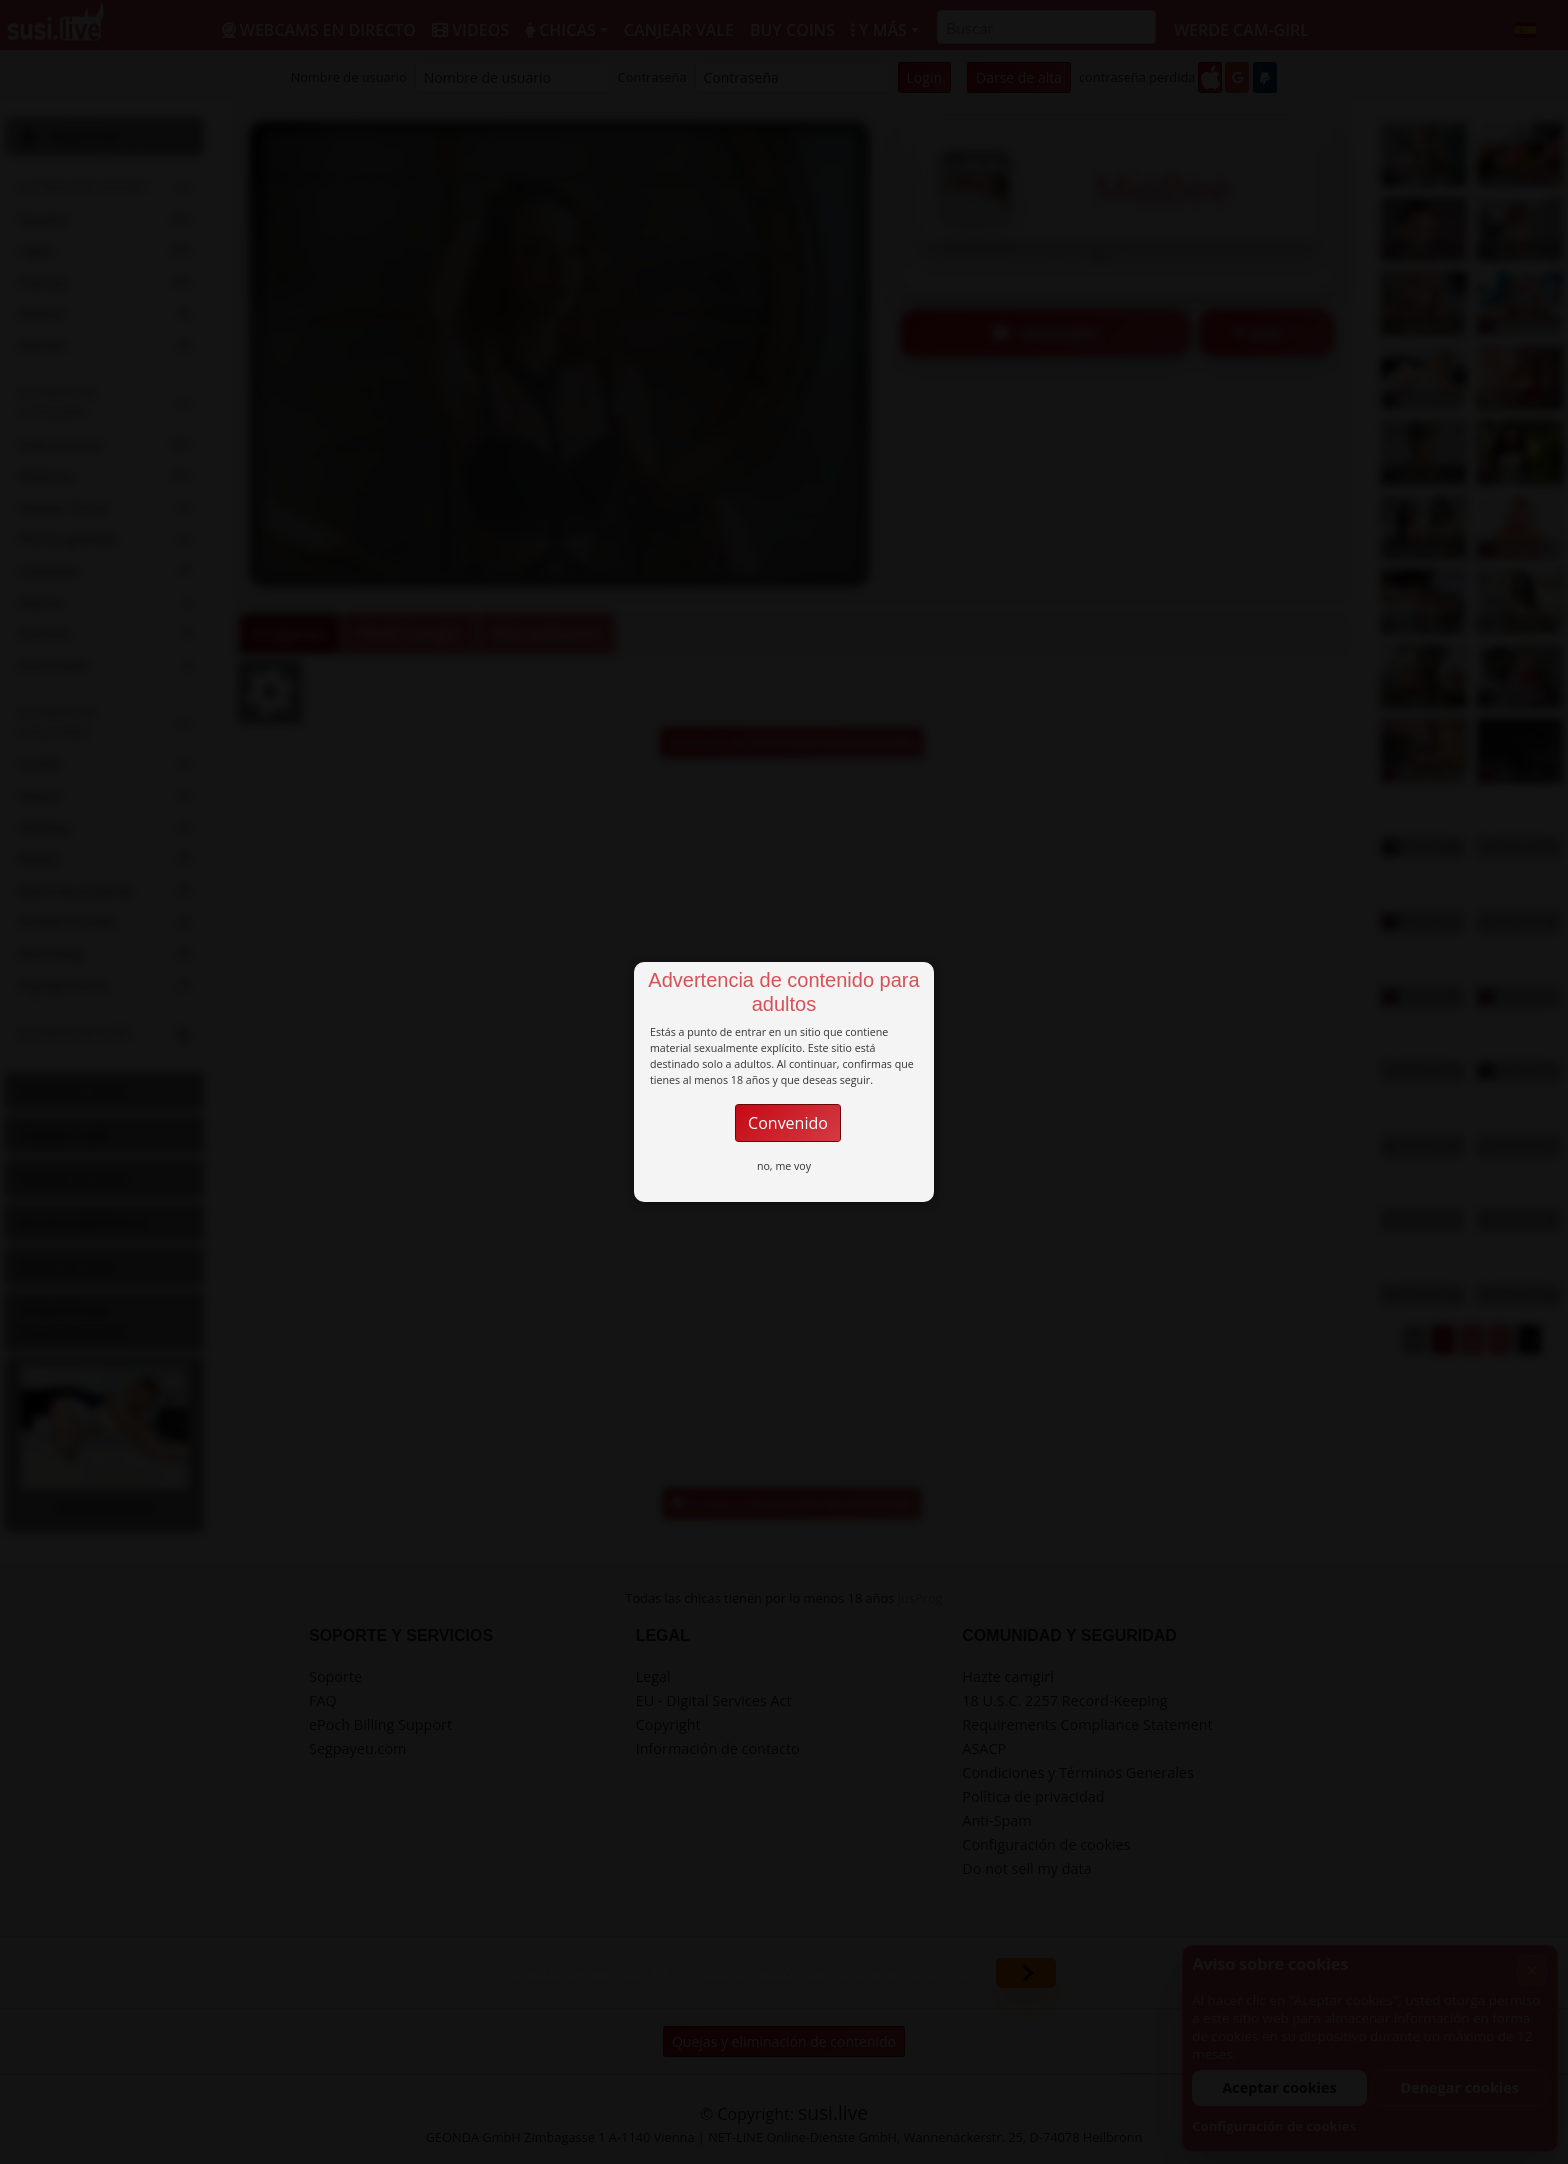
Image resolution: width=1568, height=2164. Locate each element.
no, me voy (784, 1166)
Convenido (788, 1123)
